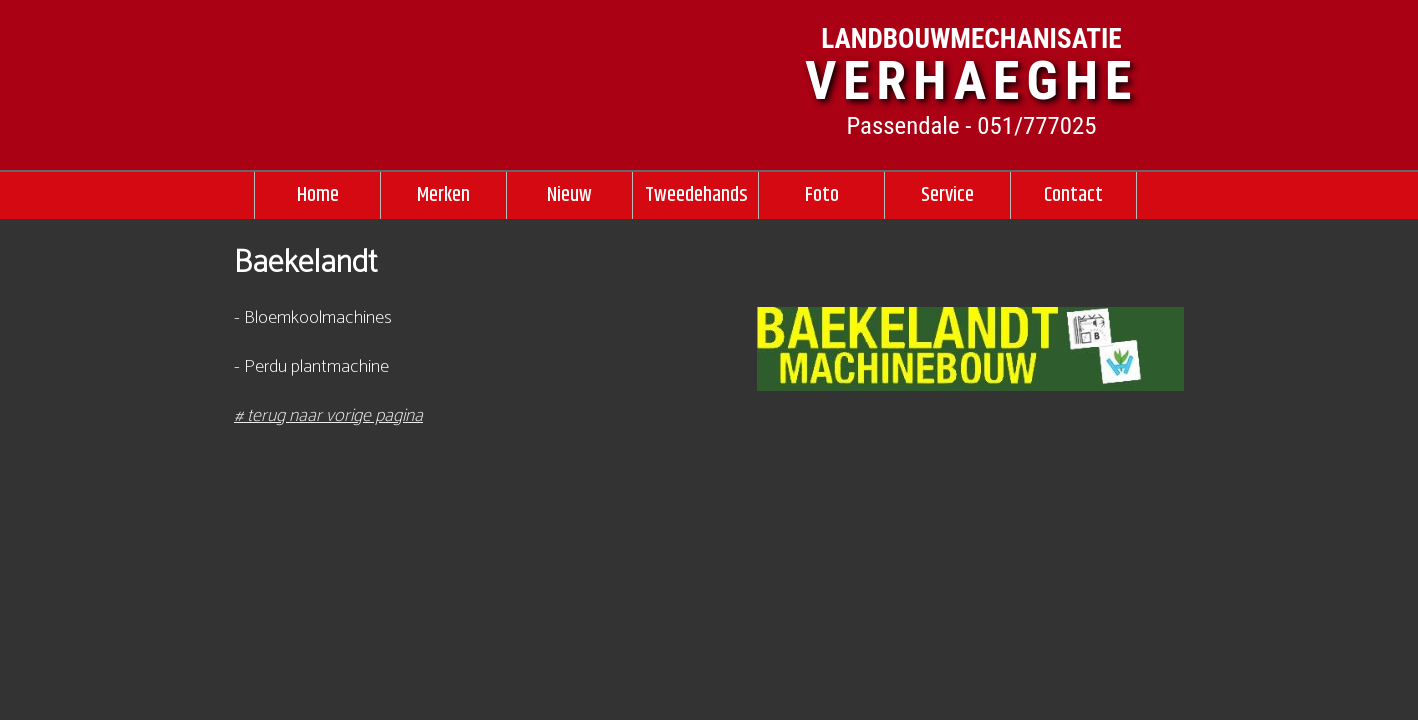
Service (947, 195)
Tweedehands (696, 195)
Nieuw (569, 195)
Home (318, 195)
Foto (822, 195)
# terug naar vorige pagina (328, 416)
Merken (443, 195)
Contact (1073, 195)
